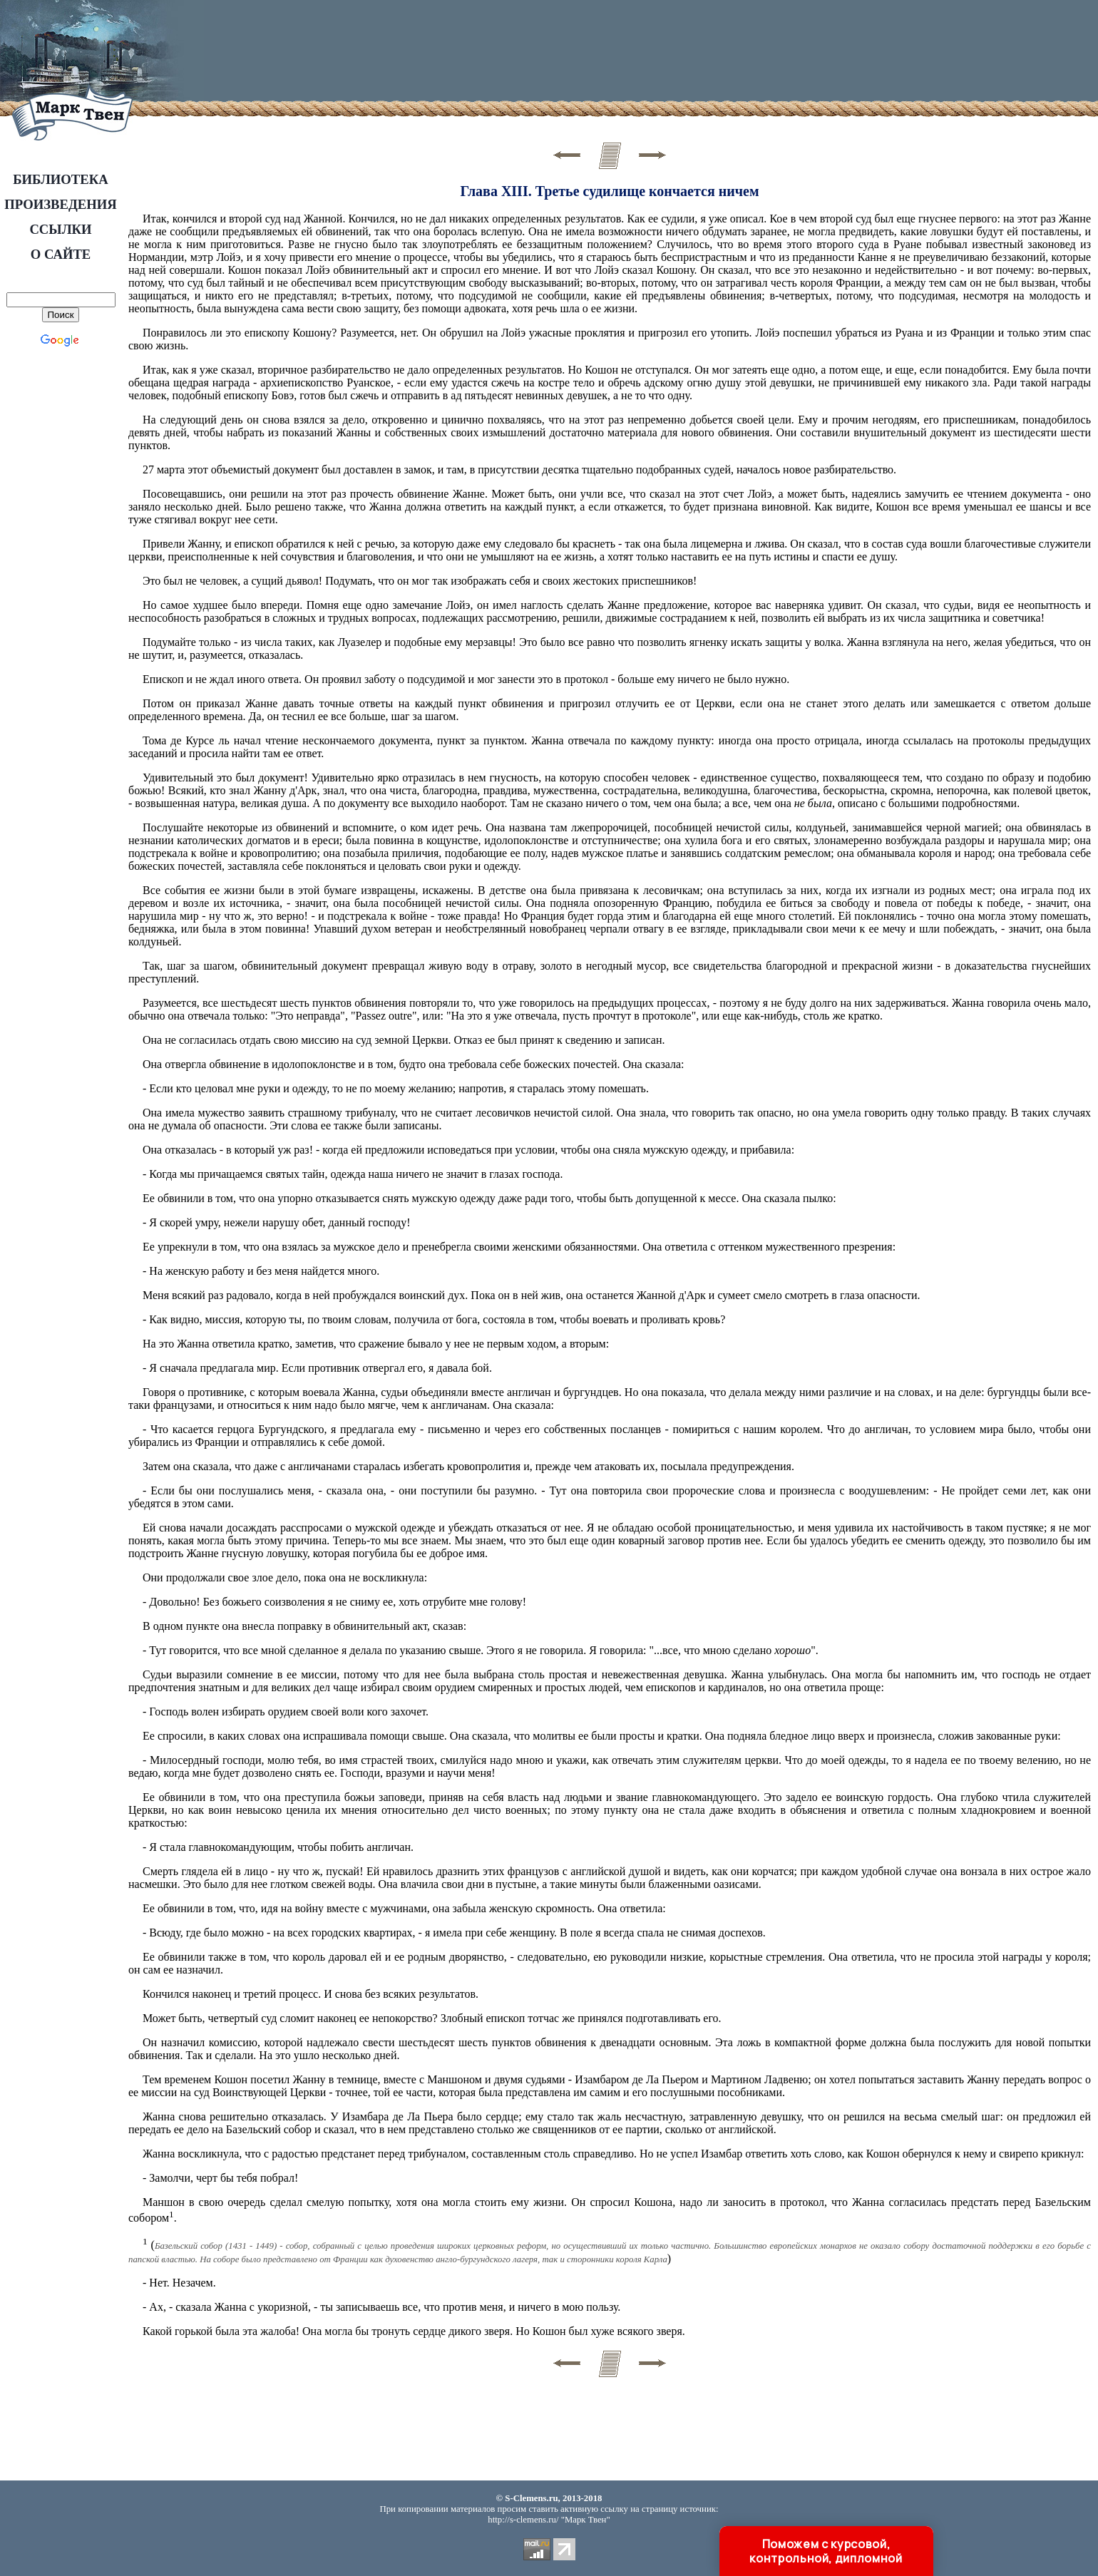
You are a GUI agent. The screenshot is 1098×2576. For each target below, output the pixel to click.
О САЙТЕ (61, 254)
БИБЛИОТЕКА (60, 179)
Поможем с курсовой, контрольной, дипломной (826, 2551)
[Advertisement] (469, 53)
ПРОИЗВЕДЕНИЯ (60, 204)
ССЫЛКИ (60, 229)
